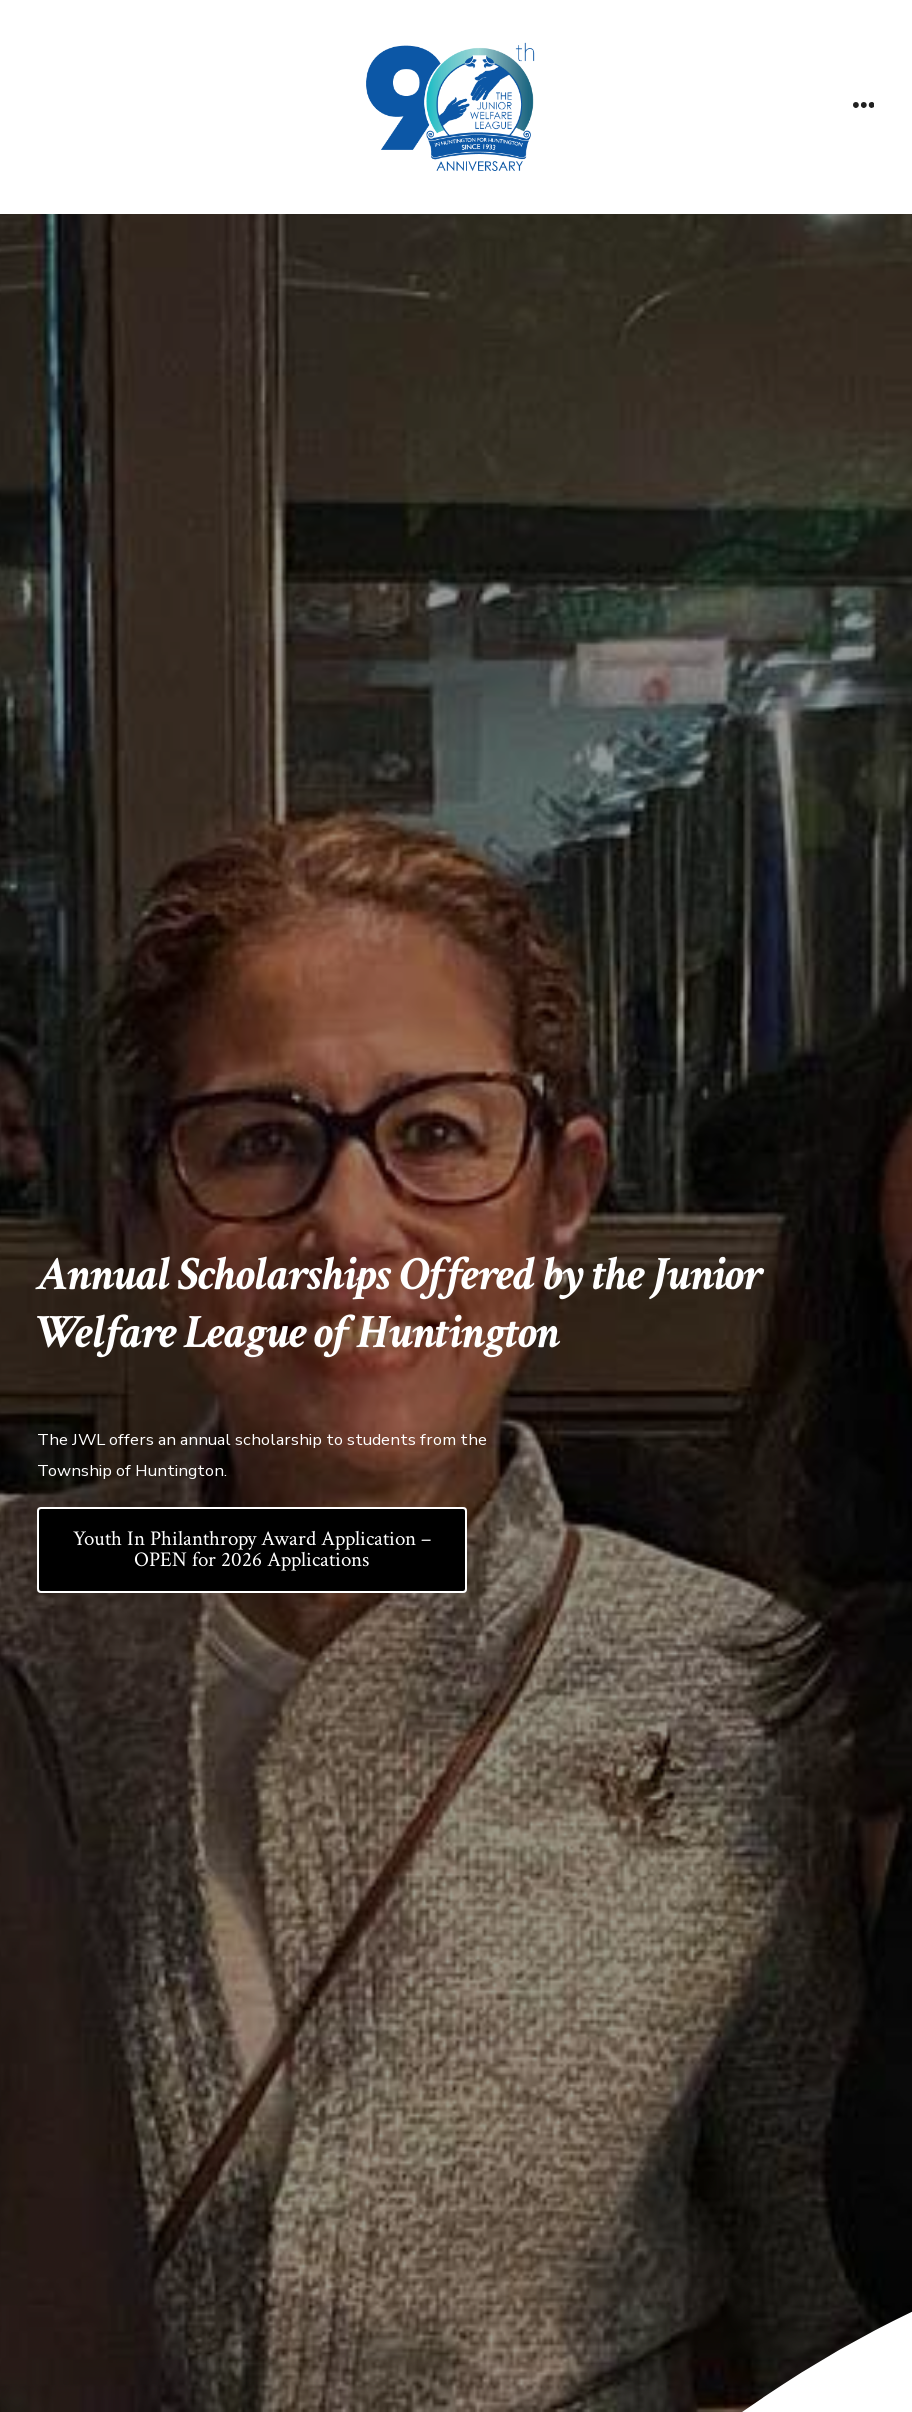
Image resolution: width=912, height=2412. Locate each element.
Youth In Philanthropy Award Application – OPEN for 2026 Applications (252, 1549)
